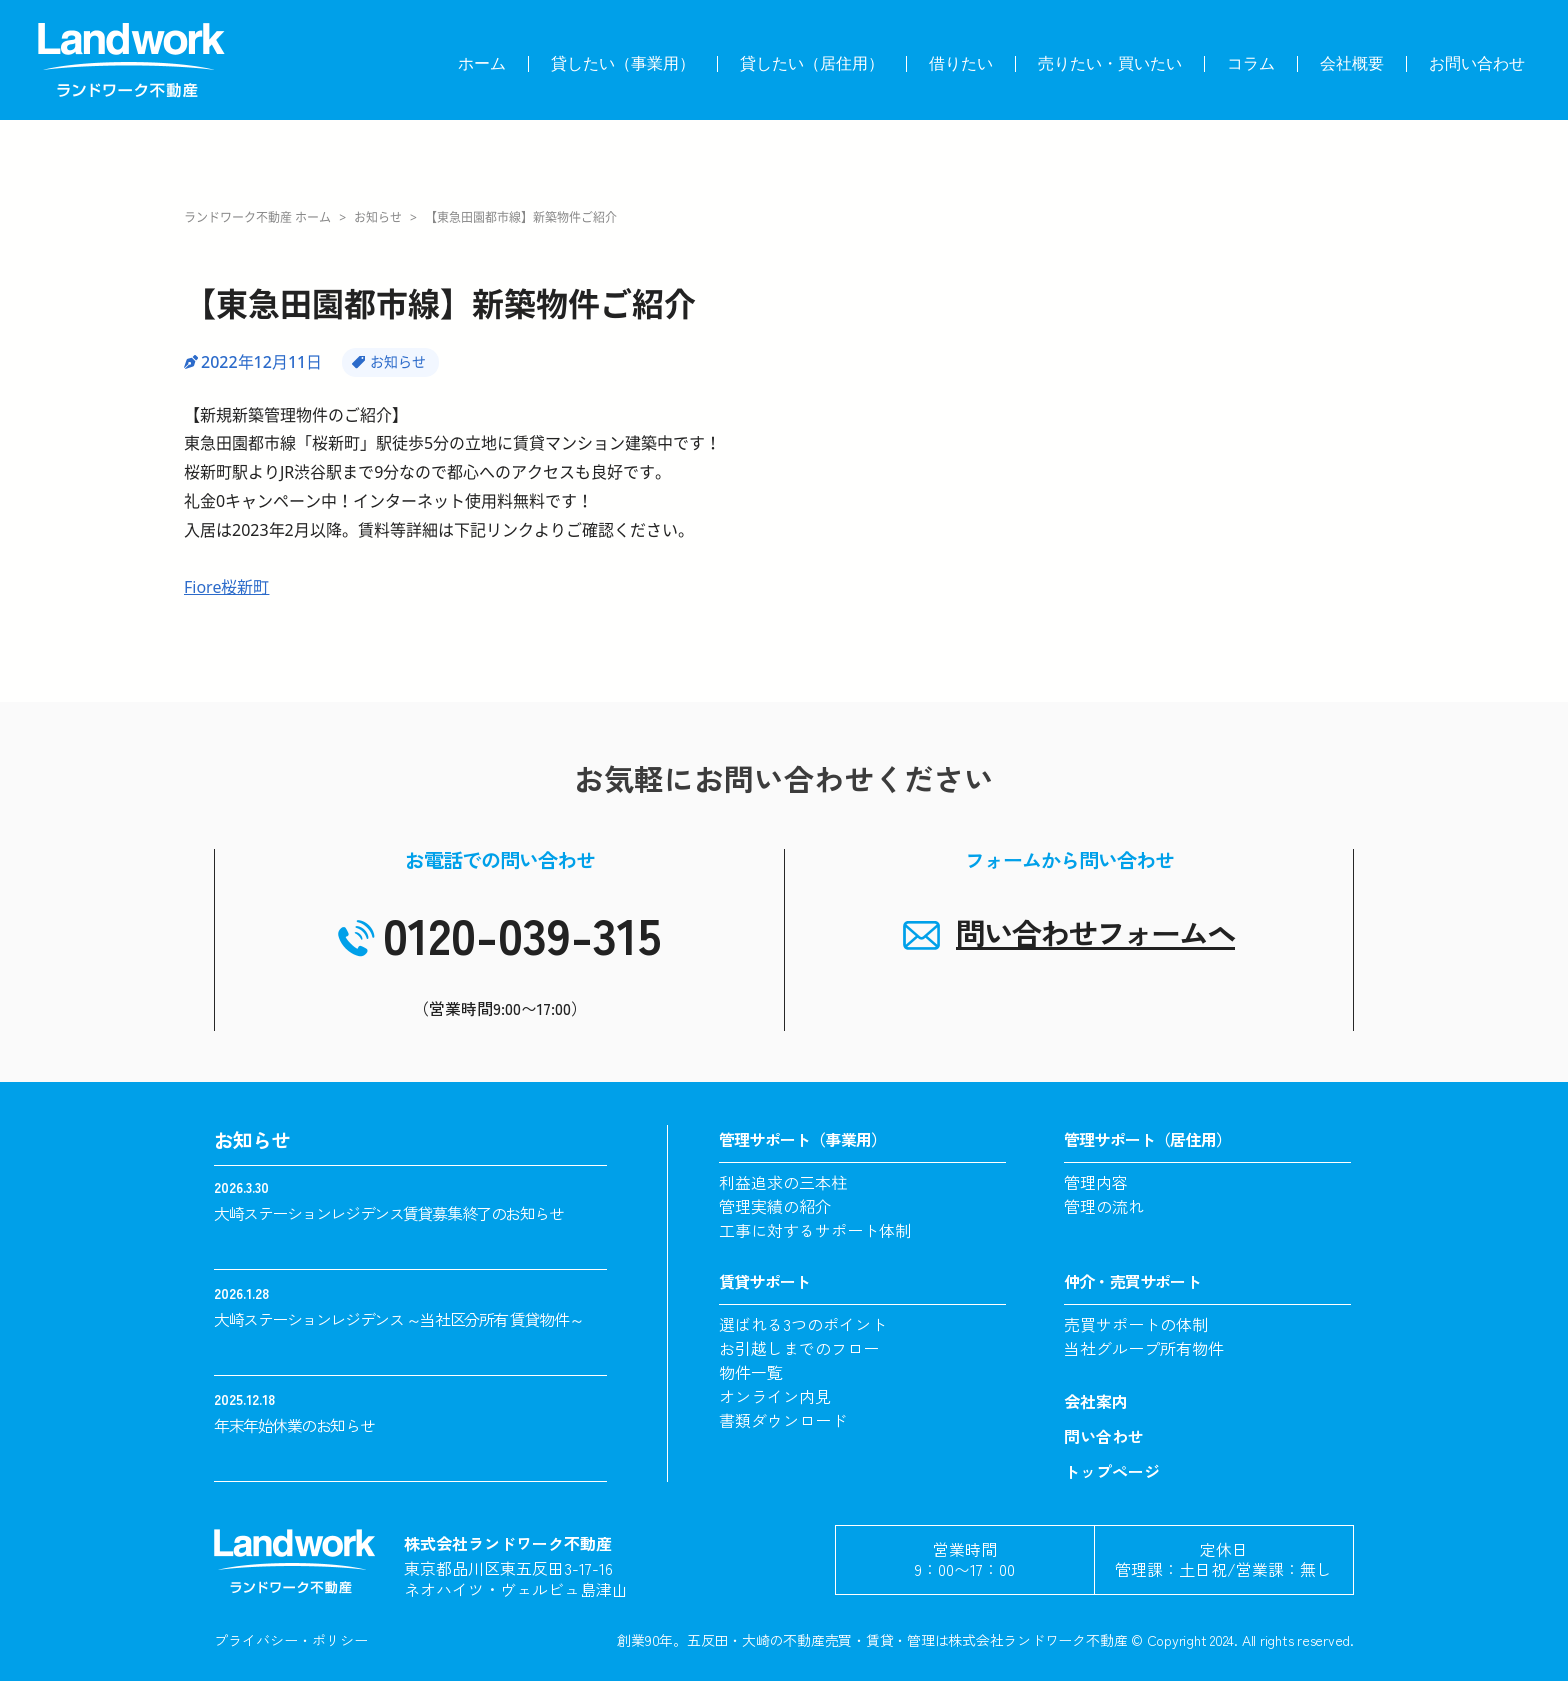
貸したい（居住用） (812, 63)
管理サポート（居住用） (1147, 1139)
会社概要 (1352, 63)
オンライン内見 (775, 1396)
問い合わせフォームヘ (1095, 932)
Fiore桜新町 (226, 587)
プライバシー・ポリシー (291, 1640)
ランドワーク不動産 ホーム (257, 217)
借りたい (961, 63)
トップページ (1112, 1471)
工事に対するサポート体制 (815, 1230)
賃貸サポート (764, 1281)
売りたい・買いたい (1110, 63)
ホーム (482, 63)
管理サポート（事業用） (802, 1139)
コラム (1251, 63)
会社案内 (1096, 1401)
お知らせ (378, 217)
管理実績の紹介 (775, 1206)
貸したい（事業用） (623, 63)
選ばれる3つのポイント (803, 1324)
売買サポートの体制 (1136, 1324)
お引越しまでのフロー (799, 1348)
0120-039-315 (522, 933)
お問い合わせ (1477, 63)
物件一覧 (751, 1372)
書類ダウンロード (783, 1420)
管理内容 (1096, 1182)
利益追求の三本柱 (783, 1182)
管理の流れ (1104, 1206)
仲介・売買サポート (1132, 1281)
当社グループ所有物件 (1144, 1348)
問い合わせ (1104, 1436)
